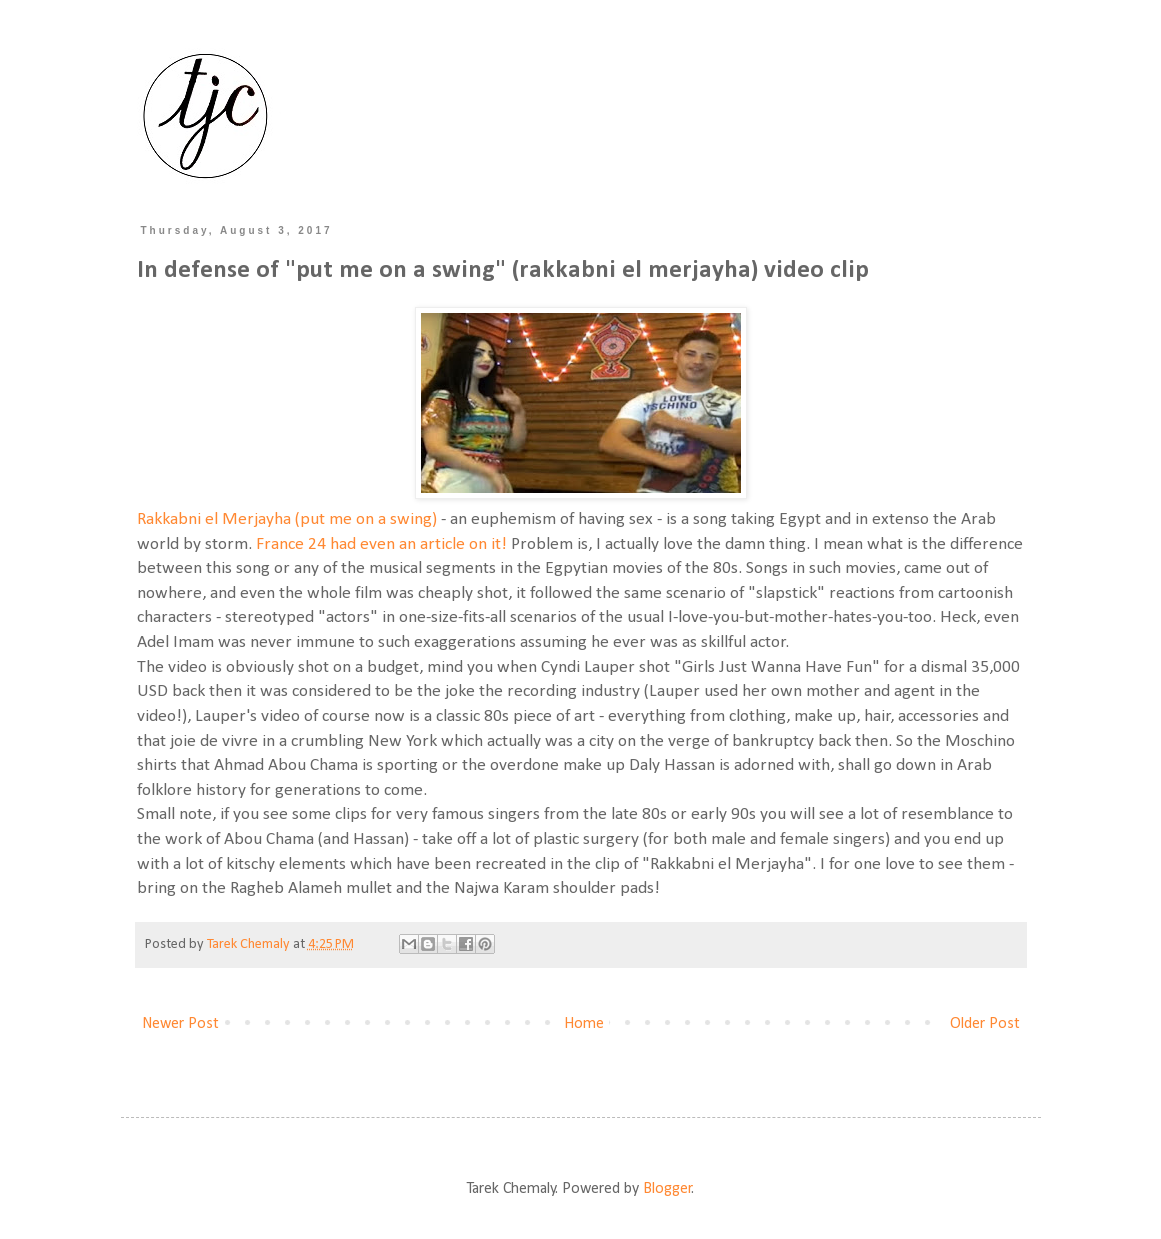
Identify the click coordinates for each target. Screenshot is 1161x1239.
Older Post (985, 1024)
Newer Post (180, 1024)
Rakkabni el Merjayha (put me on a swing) (287, 519)
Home (584, 1024)
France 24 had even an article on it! (381, 544)
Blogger (667, 1189)
